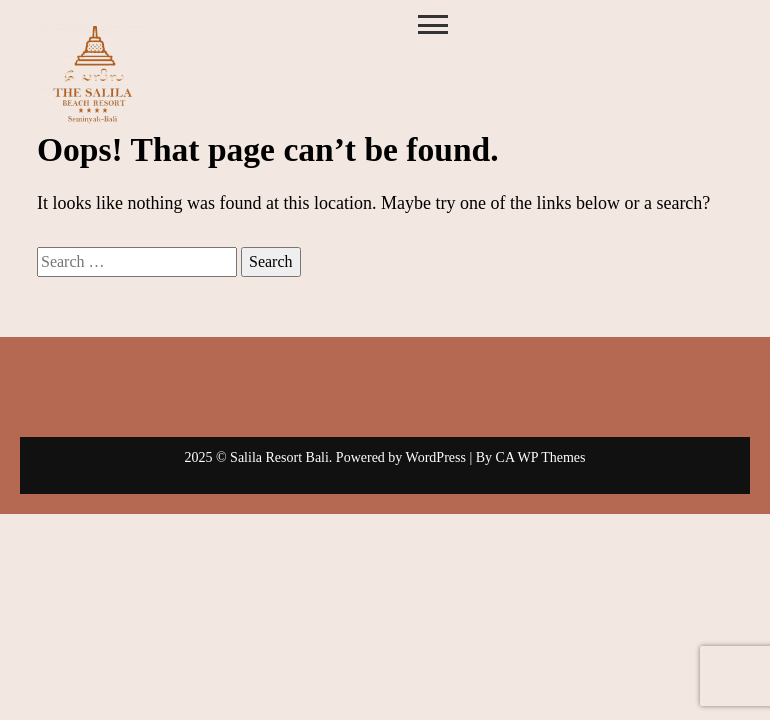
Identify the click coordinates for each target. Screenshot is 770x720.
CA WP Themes (541, 457)
